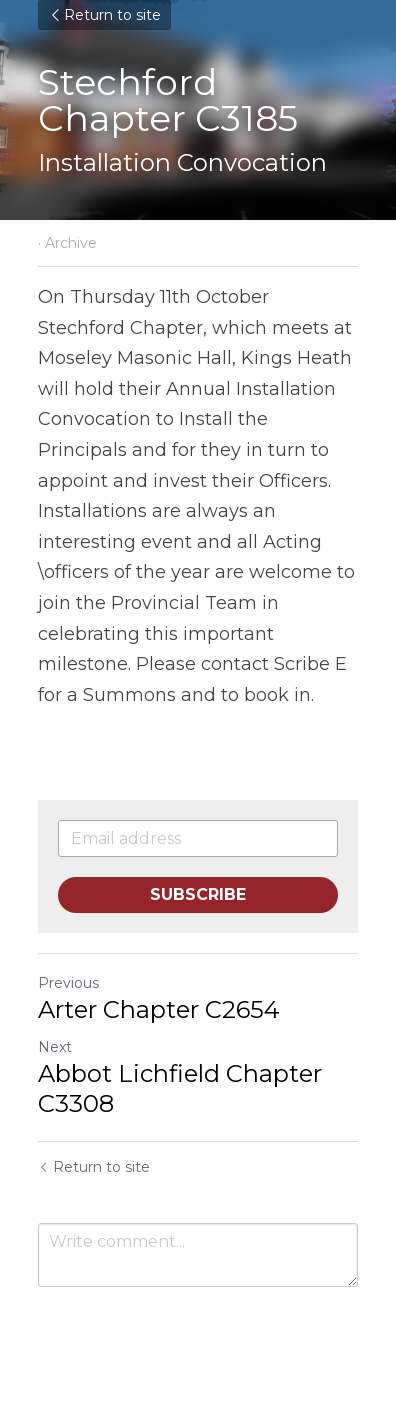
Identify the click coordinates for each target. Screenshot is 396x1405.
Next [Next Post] (55, 1047)
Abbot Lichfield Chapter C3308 (180, 1088)
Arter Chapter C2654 (159, 1009)
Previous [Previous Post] (68, 983)
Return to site (104, 15)
